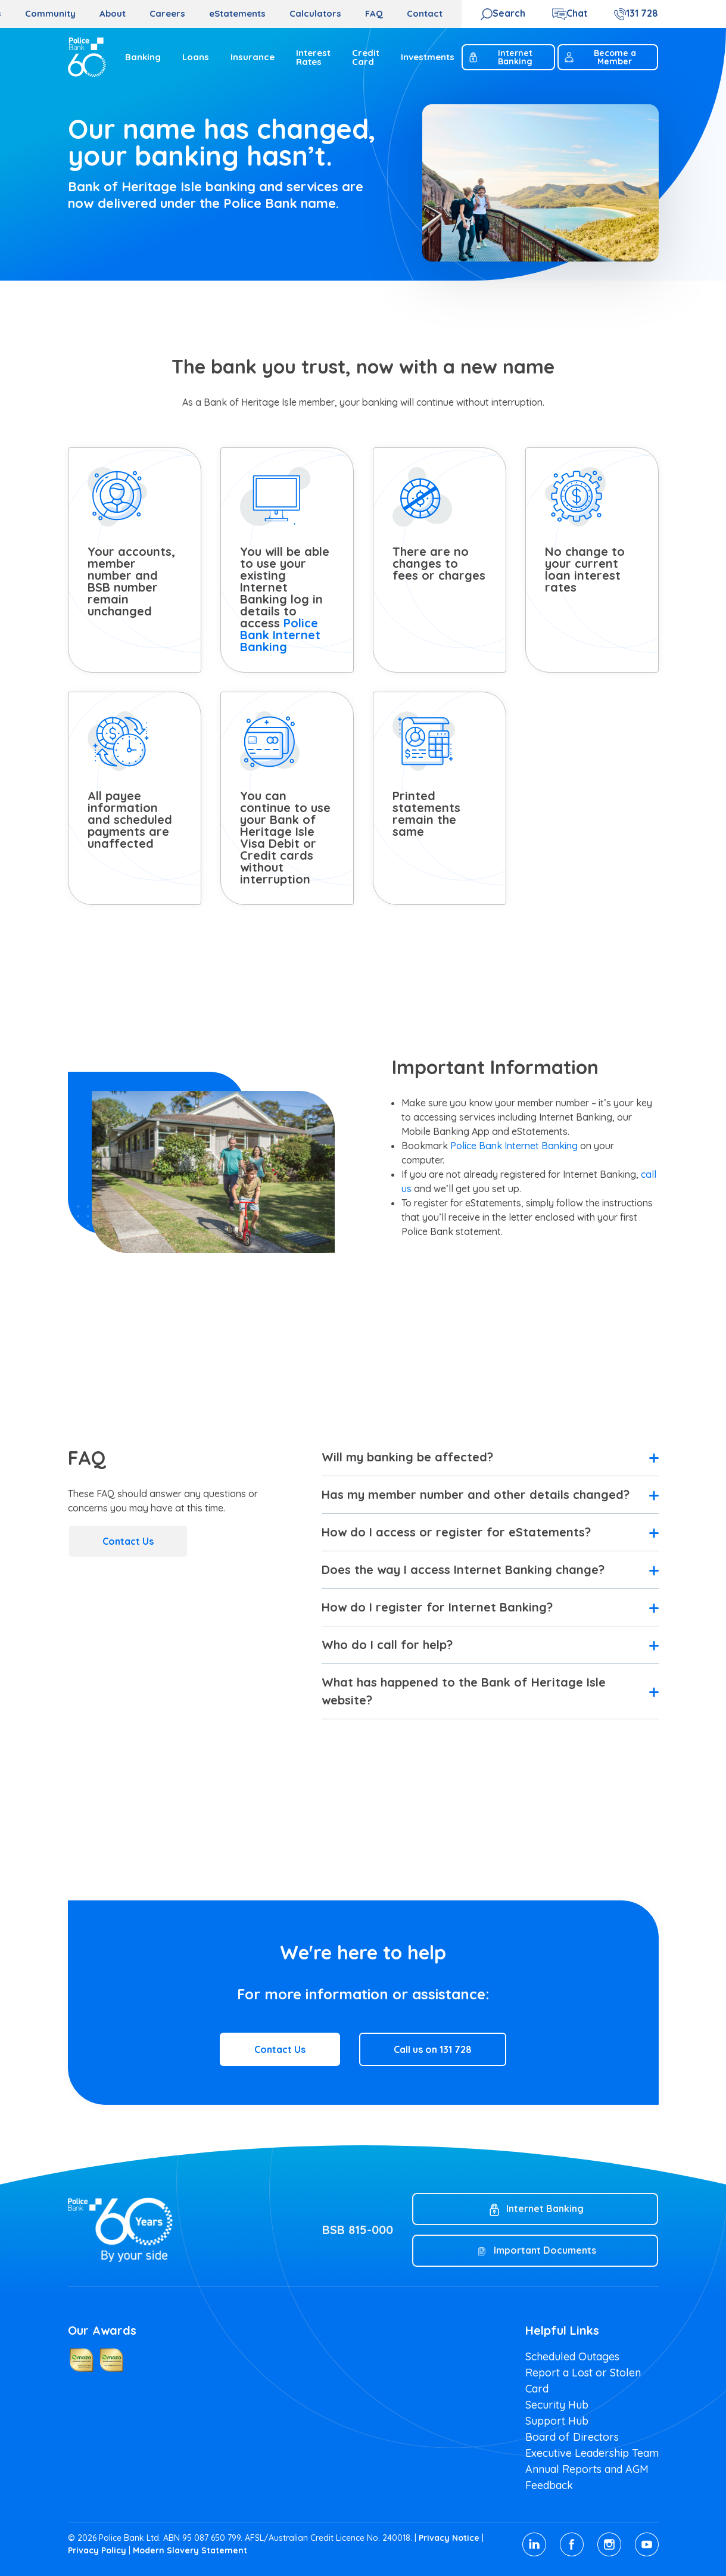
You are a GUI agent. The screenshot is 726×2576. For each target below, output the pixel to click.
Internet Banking (500, 57)
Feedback (549, 2485)
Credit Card (365, 57)
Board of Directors (572, 2437)
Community (50, 13)
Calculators (315, 13)
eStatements (237, 13)
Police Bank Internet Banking (280, 634)
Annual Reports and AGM (587, 2469)
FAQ (374, 13)
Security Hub (556, 2405)
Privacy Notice (449, 2538)
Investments (427, 57)
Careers (167, 13)
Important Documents (545, 2250)
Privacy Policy (97, 2550)
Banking (143, 57)
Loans (195, 57)
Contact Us (128, 1541)
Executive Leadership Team (592, 2453)
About (112, 13)
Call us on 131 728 (433, 2049)
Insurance (252, 57)
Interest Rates (313, 57)
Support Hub (556, 2421)
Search (509, 13)
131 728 (642, 13)
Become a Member (599, 57)
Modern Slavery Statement (190, 2550)
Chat (577, 13)
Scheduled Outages (572, 2356)
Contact (425, 13)
